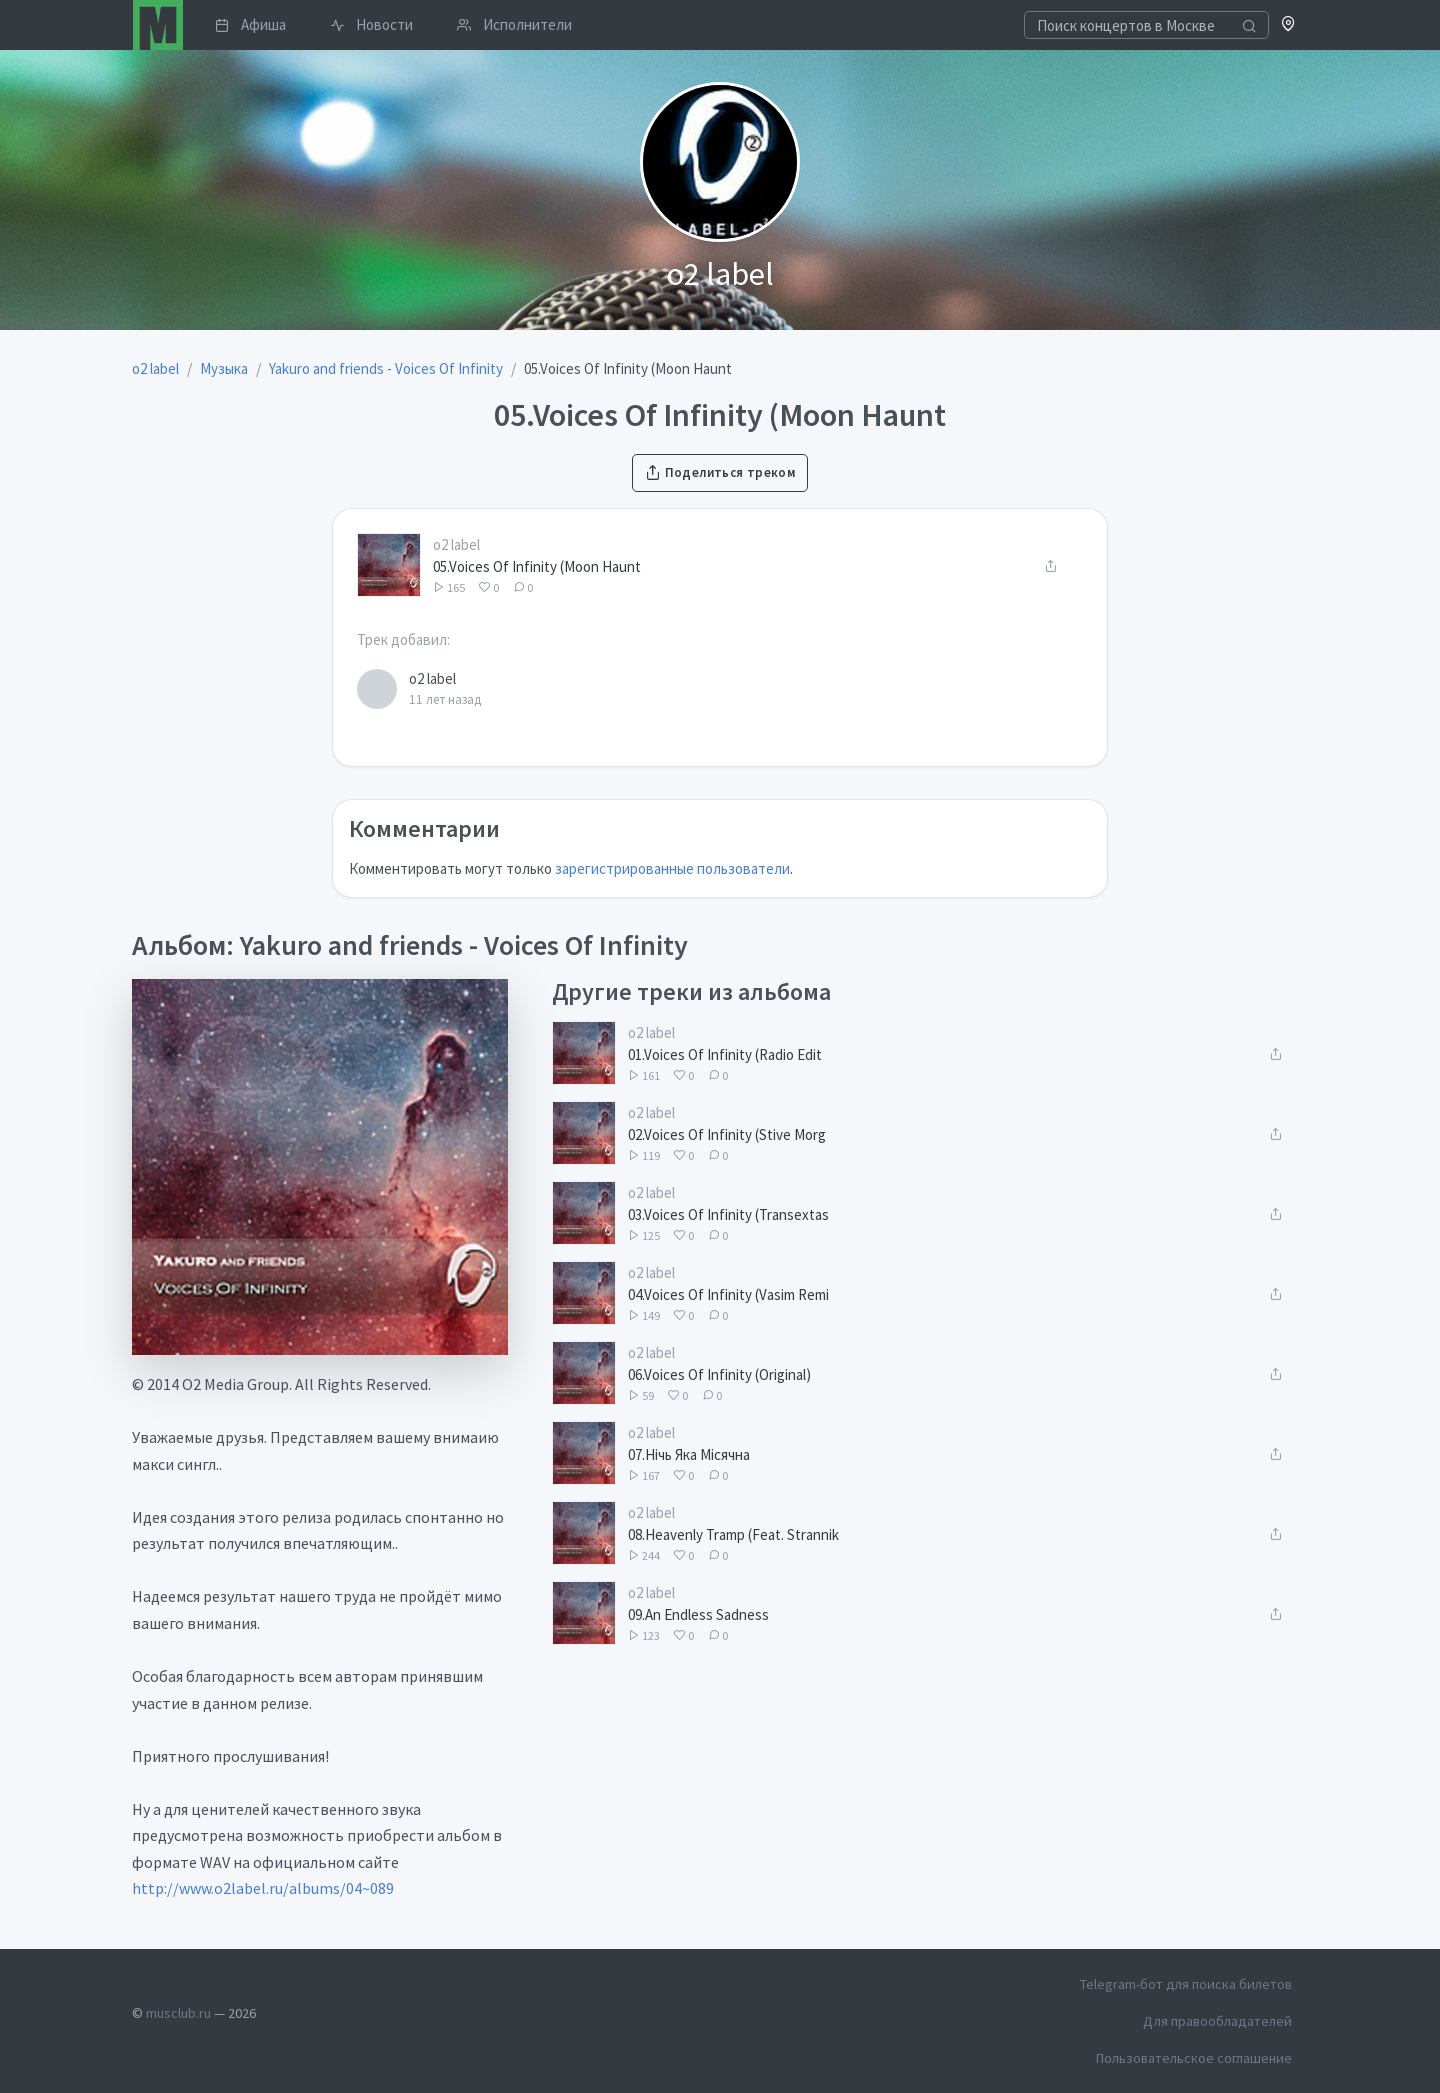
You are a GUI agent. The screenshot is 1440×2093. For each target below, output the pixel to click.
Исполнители (514, 24)
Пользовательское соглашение (1194, 2058)
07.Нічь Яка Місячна (689, 1454)
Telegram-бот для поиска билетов (1186, 1984)
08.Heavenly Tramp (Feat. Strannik (733, 1534)
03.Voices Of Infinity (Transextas (728, 1214)
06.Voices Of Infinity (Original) (719, 1374)
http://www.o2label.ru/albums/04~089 (263, 1888)
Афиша (250, 24)
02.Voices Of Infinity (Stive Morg (727, 1134)
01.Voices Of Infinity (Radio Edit (725, 1054)
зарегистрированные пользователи (672, 868)
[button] (1288, 25)
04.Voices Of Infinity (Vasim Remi (728, 1294)
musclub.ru (178, 2013)
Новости (371, 24)
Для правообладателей (1217, 2021)
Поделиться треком (720, 472)
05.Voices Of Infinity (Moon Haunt (537, 566)
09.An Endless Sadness (698, 1614)
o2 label (456, 544)
